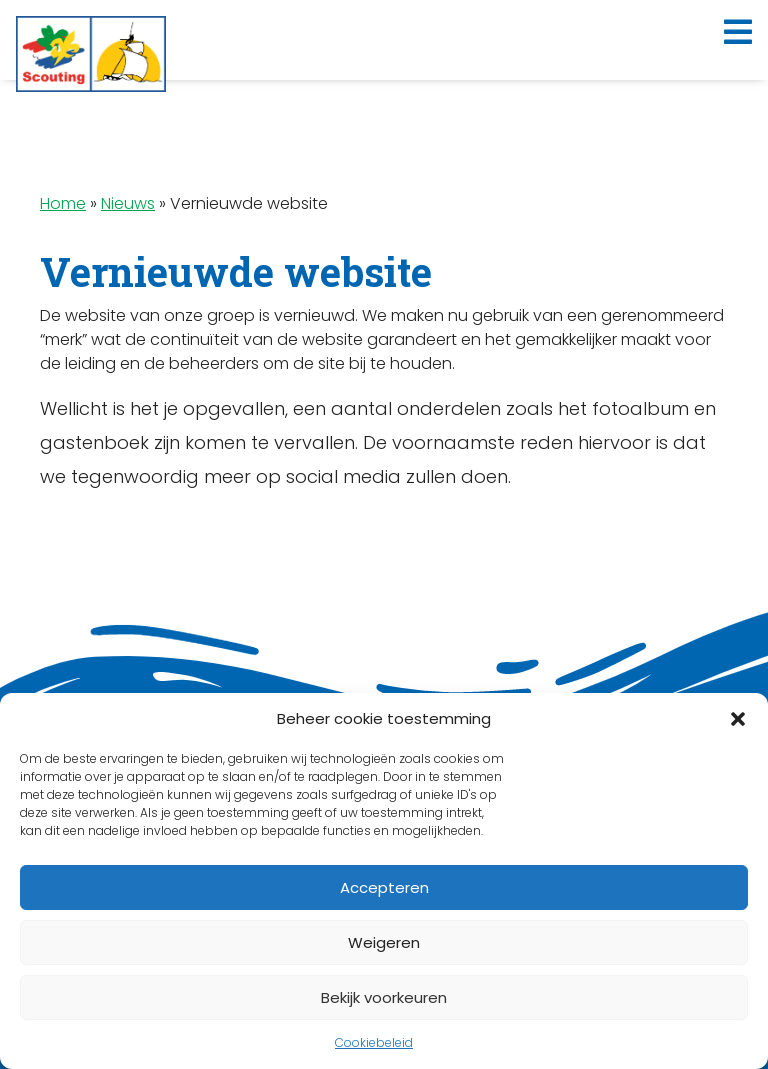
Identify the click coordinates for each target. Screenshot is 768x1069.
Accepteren (384, 887)
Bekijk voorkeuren (384, 997)
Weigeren (384, 942)
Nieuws (128, 203)
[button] (738, 719)
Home (63, 203)
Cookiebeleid (374, 1042)
